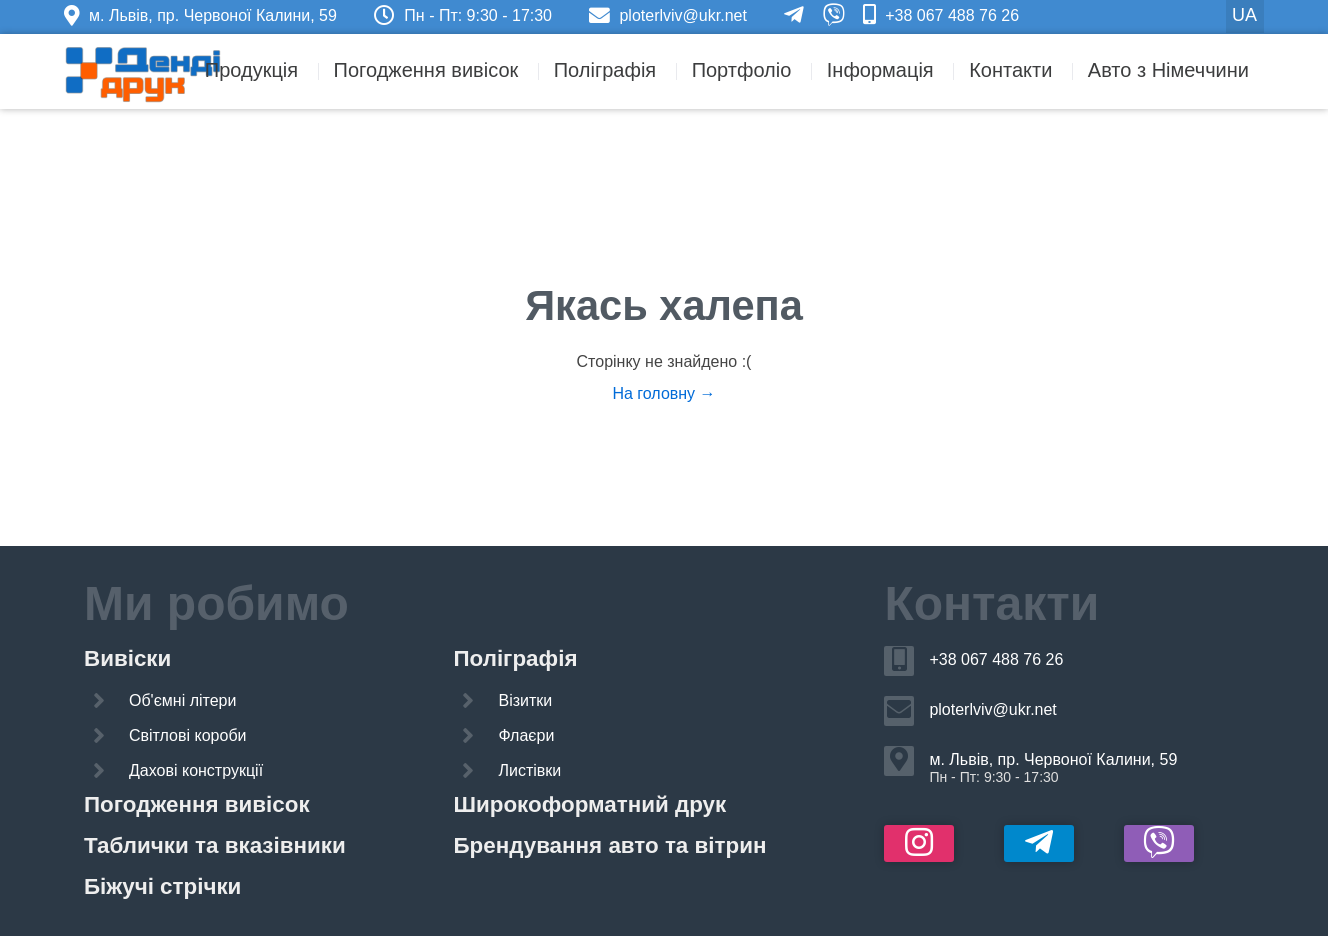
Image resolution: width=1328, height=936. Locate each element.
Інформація (880, 70)
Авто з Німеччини (1168, 70)
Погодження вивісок (426, 70)
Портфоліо (742, 70)
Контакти (1010, 70)
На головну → (663, 393)
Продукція (251, 70)
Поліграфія (605, 70)
